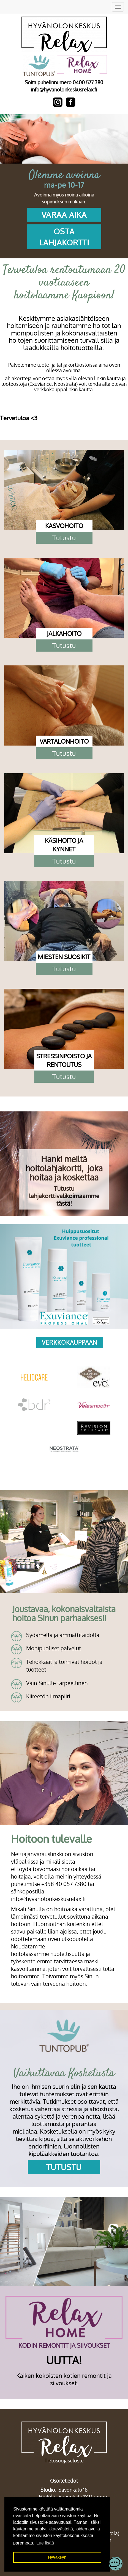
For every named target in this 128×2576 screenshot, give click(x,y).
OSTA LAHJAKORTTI (64, 236)
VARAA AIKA (64, 215)
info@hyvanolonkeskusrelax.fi (64, 89)
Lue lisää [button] (45, 2543)
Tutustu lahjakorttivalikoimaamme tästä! (64, 1195)
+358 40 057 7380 (63, 1883)
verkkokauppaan (69, 1342)
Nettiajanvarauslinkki (37, 1854)
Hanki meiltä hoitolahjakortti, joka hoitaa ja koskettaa (64, 1168)
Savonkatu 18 (73, 2490)
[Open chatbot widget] (115, 2563)
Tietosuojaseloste (64, 2460)
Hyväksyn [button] (57, 2557)
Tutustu (64, 537)
